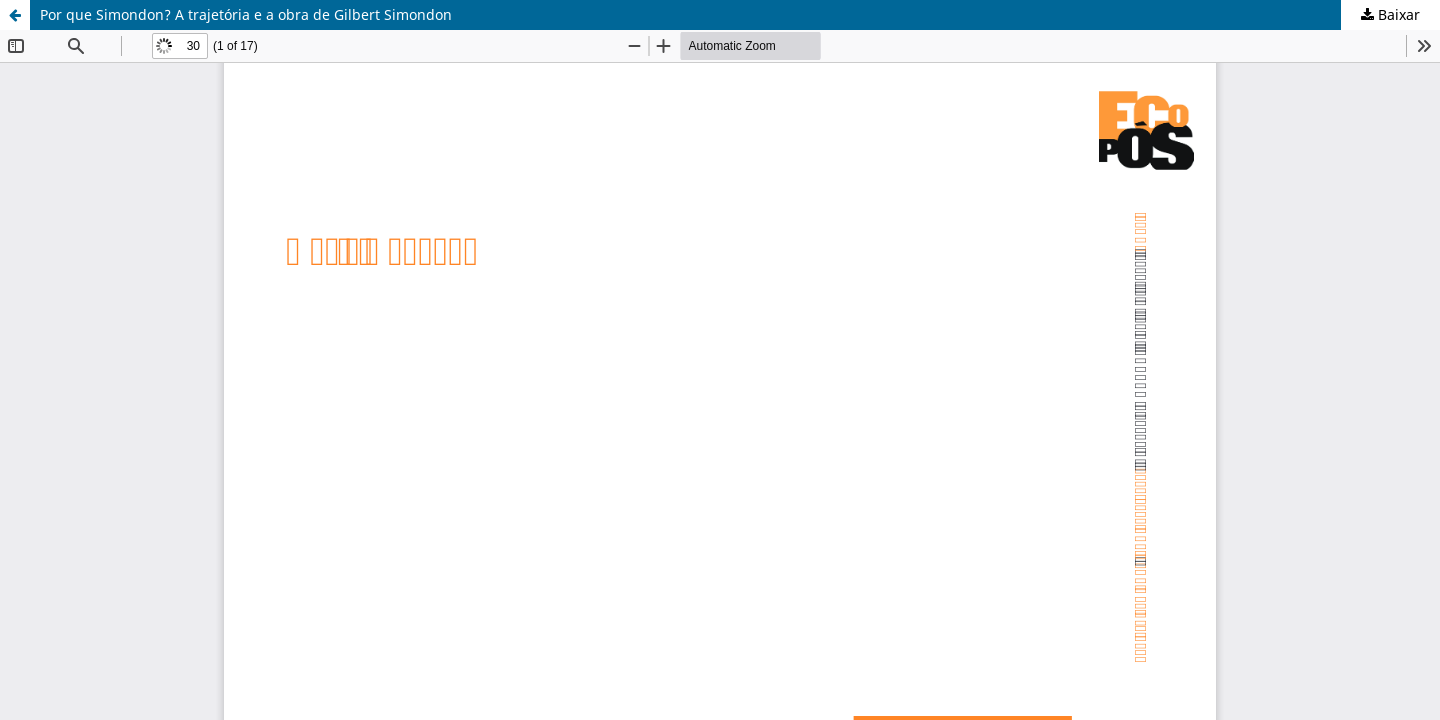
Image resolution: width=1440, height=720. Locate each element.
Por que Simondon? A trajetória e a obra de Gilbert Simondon (246, 14)
